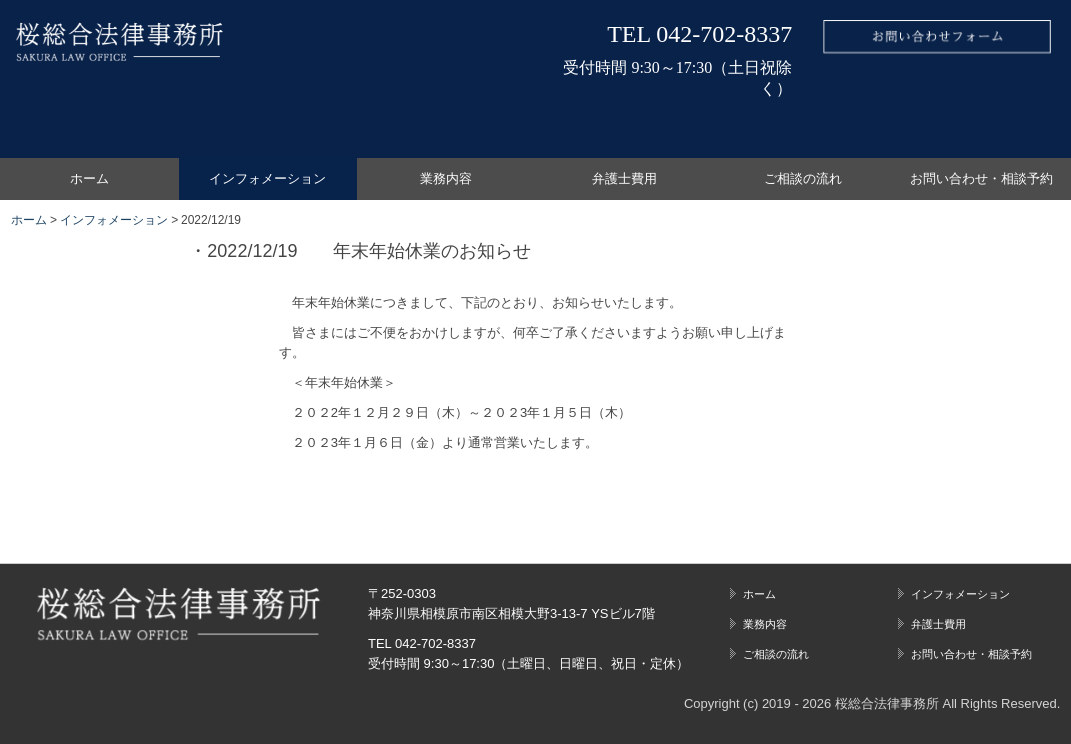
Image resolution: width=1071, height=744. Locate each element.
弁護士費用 (624, 178)
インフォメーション (267, 178)
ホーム (89, 178)
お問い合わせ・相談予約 (981, 178)
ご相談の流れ (803, 178)
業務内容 (446, 178)
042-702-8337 (724, 34)
